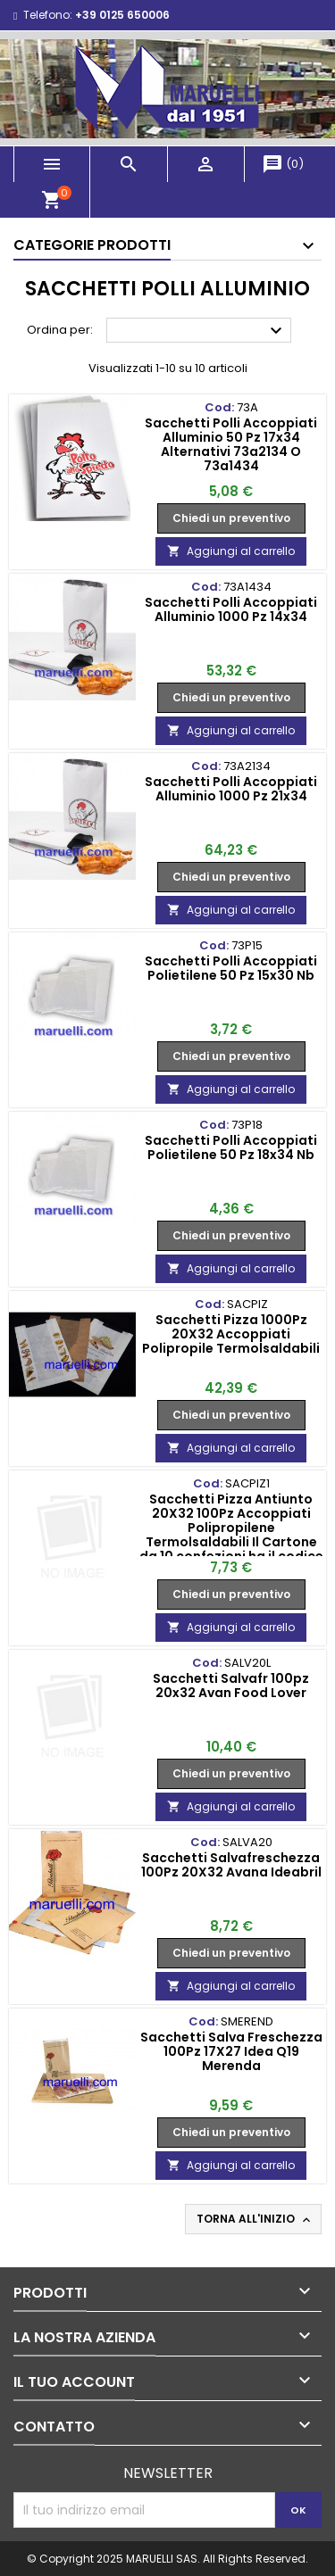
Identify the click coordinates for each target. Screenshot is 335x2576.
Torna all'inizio (255, 2219)
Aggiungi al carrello (231, 551)
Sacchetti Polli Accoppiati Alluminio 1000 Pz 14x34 (231, 609)
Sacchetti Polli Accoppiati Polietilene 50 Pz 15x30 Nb (231, 968)
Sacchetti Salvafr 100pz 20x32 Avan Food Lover (231, 1685)
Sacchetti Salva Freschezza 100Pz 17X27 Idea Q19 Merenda (231, 2051)
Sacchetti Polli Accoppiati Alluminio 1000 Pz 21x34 (231, 789)
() (283, 163)
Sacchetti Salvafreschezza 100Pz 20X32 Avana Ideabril (231, 1865)
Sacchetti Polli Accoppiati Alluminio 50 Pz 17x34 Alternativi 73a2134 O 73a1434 (231, 444)
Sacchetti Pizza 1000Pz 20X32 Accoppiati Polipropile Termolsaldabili (231, 1334)
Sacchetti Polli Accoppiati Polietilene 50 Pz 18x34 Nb (231, 1147)
